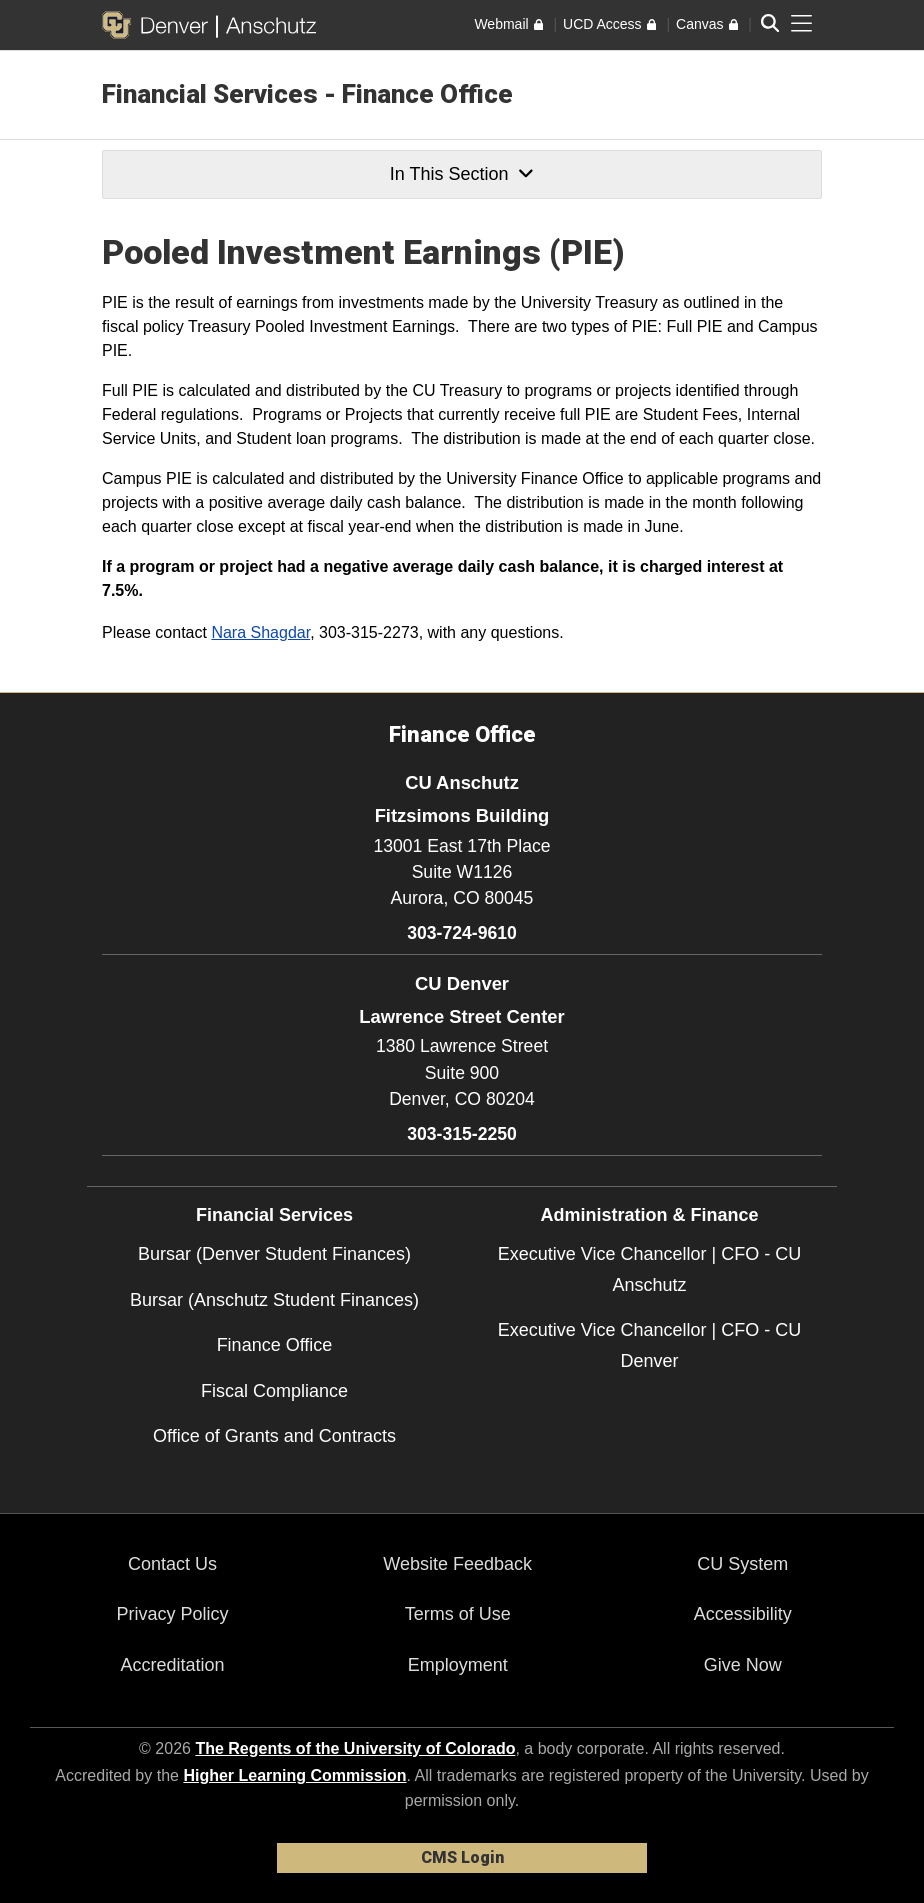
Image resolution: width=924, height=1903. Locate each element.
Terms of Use (458, 1614)
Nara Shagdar (260, 632)
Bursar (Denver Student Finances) (274, 1254)
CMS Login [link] (462, 1857)
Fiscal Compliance (274, 1391)
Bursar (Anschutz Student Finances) (274, 1300)
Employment (458, 1665)
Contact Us (172, 1564)
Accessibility (743, 1614)
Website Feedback (457, 1564)
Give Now (743, 1665)
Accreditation (173, 1665)
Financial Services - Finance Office (307, 94)
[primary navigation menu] (802, 24)
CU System (742, 1564)
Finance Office (275, 1345)
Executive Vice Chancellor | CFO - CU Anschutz (649, 1269)
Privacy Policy (173, 1614)
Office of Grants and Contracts (274, 1436)
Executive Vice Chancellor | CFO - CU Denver (649, 1345)
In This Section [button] (462, 174)
